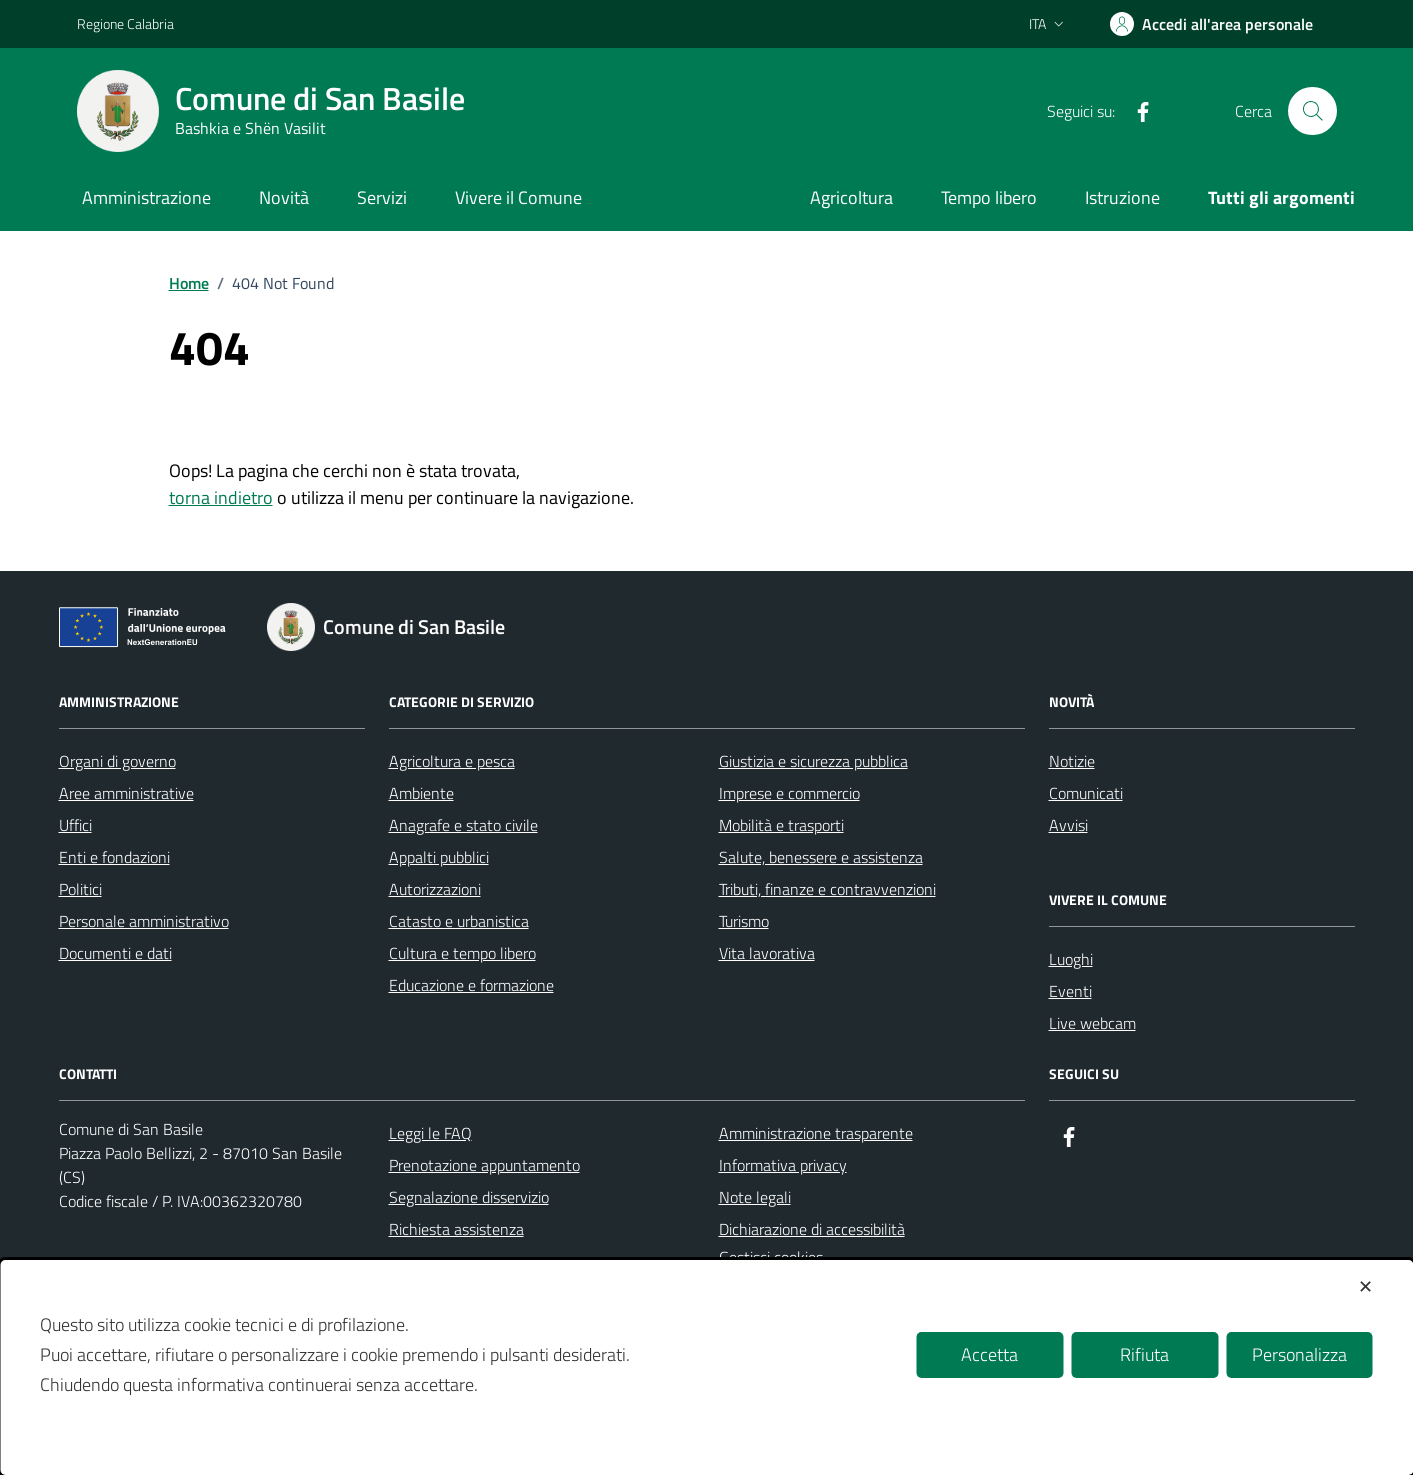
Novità (284, 197)
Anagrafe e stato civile (463, 825)
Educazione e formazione (471, 985)
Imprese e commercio (789, 793)
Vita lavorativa (767, 953)
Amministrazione (146, 197)
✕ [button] (1365, 1286)
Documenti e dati (115, 953)
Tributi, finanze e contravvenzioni (827, 889)
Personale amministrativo (144, 921)
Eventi (1070, 991)
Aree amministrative (126, 793)
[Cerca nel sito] (1312, 111)
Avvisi (1068, 825)
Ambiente (421, 793)
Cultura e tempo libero (462, 953)
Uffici (75, 825)
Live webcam (1092, 1023)
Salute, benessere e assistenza (821, 857)
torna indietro (221, 497)
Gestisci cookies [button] (771, 1257)
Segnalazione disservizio (469, 1197)
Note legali (755, 1197)
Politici (80, 889)
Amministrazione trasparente (816, 1133)
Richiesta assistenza (456, 1229)
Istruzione (1122, 197)
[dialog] (706, 1367)
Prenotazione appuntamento (484, 1165)
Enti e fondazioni (114, 857)
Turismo (744, 921)
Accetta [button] (989, 1354)
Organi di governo (117, 761)
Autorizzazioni (435, 889)
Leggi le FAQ (430, 1133)
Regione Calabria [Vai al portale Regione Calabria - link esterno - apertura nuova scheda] (125, 23)
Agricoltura (851, 197)
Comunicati (1086, 793)
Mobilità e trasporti (781, 825)
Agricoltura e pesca (452, 761)
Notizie (1072, 761)
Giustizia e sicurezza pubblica (813, 761)
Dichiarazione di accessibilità (812, 1229)
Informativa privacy (783, 1165)
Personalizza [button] (1299, 1354)
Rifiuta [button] (1144, 1354)
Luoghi (1071, 959)
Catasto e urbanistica (459, 921)
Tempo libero (989, 197)
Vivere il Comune (518, 197)
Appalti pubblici (439, 857)
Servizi (382, 197)
